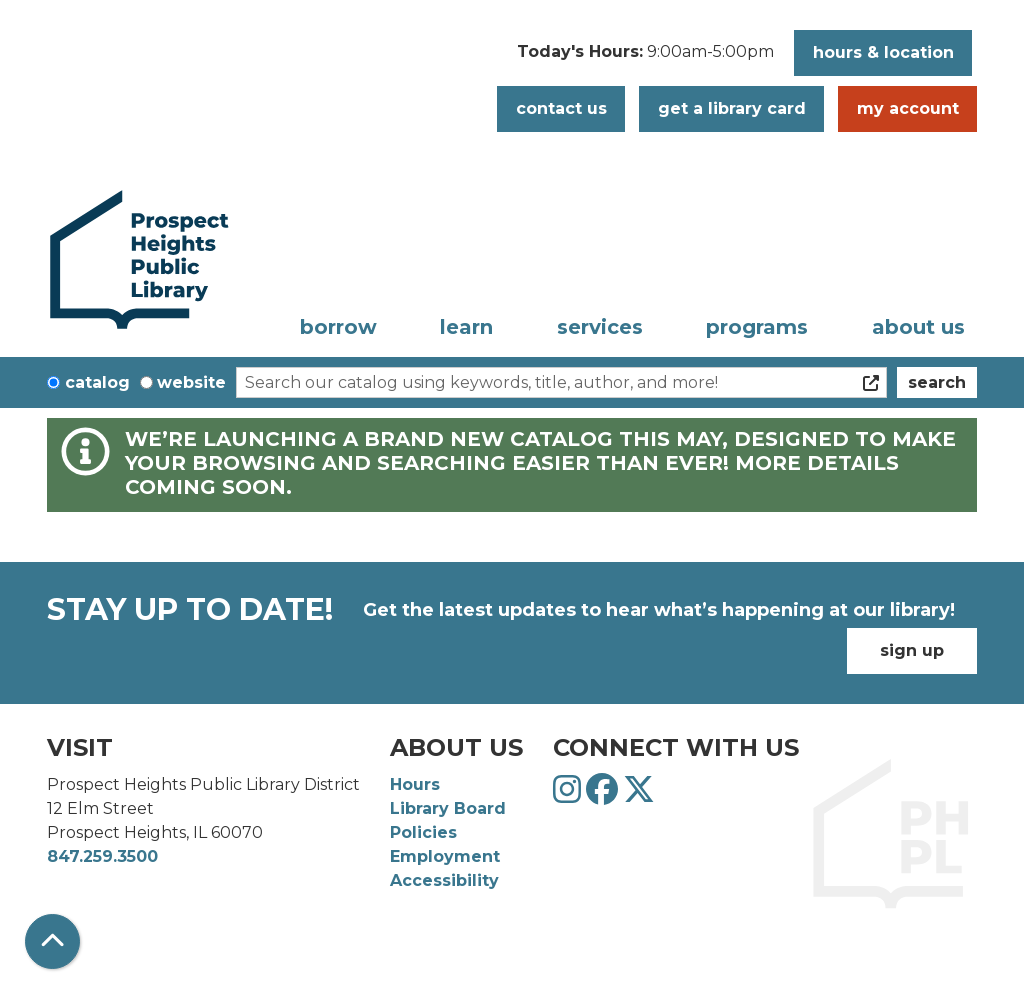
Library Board (448, 808)
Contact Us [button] (561, 108)
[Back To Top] (52, 941)
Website (191, 382)
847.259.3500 (102, 856)
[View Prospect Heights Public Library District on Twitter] (639, 795)
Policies (423, 832)
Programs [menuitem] (757, 327)
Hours (415, 784)
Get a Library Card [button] (732, 108)
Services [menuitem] (600, 327)
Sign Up (912, 650)
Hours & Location (883, 52)
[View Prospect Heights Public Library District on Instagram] (569, 795)
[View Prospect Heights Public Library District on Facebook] (604, 795)
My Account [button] (908, 108)
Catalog (97, 382)
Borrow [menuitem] (338, 327)
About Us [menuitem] (918, 327)
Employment (445, 856)
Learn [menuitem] (466, 327)
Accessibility (444, 880)
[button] (645, 58)
